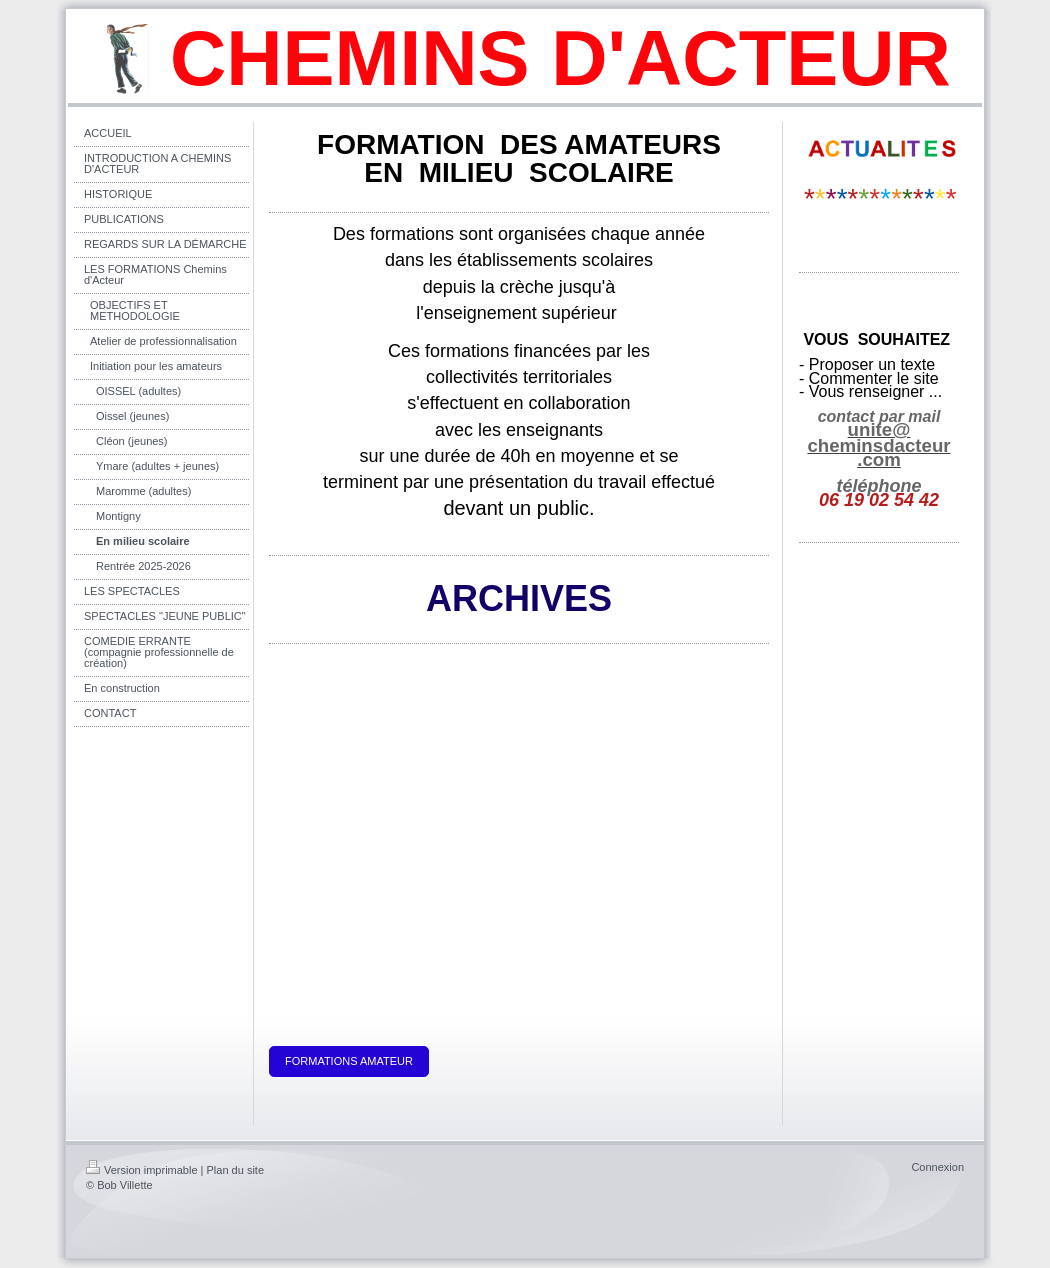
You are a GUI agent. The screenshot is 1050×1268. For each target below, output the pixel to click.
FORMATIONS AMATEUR (349, 1061)
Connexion (937, 1167)
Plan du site (235, 1170)
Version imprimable (142, 1170)
